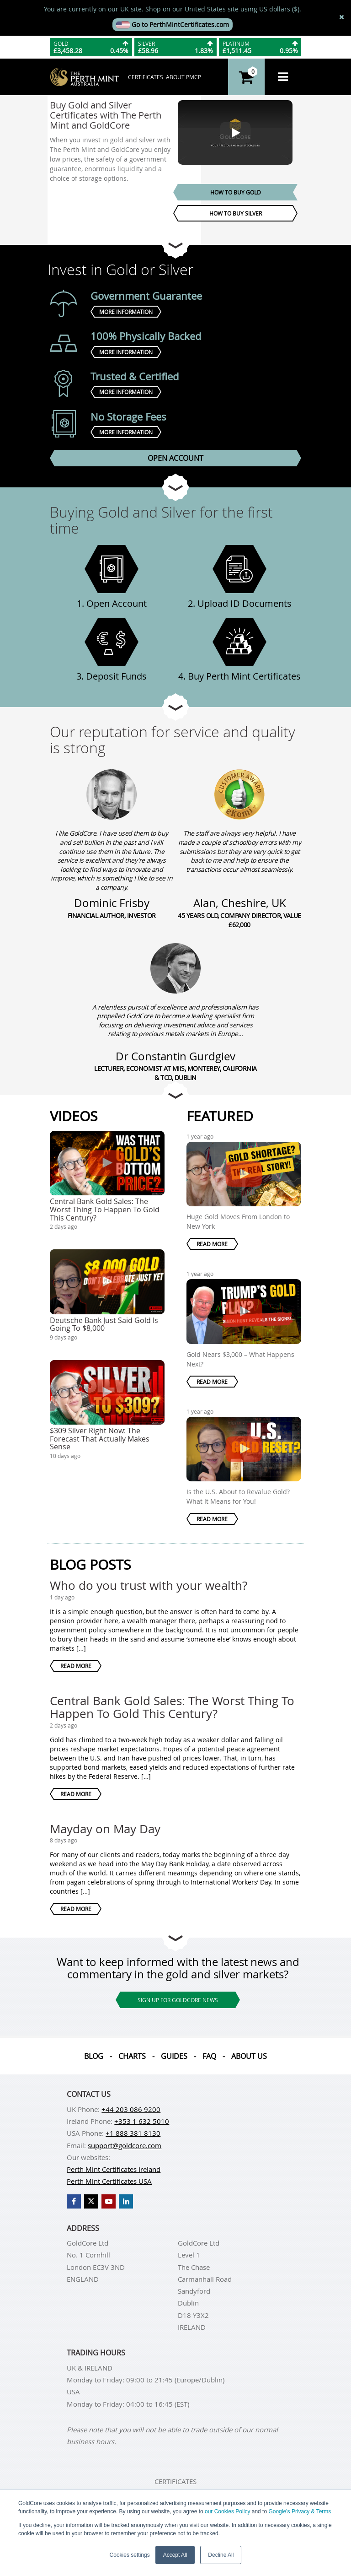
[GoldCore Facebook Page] (74, 2201)
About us (249, 2056)
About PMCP (183, 77)
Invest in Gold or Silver (120, 269)
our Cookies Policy (227, 2511)
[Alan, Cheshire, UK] (239, 794)
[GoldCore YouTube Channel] (108, 2201)
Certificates (145, 77)
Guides (174, 2056)
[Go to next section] (175, 245)
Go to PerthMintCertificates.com (172, 24)
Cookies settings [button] (130, 2555)
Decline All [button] (221, 2555)
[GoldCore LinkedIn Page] (126, 2201)
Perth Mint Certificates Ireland (113, 2169)
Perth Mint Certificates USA (109, 2181)
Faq (209, 2056)
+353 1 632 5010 (141, 2121)
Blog (93, 2056)
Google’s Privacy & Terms (299, 2511)
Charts (132, 2056)
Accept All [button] (175, 2555)
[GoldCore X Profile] (91, 2201)
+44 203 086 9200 (130, 2109)
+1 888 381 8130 (133, 2133)
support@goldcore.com (124, 2145)
